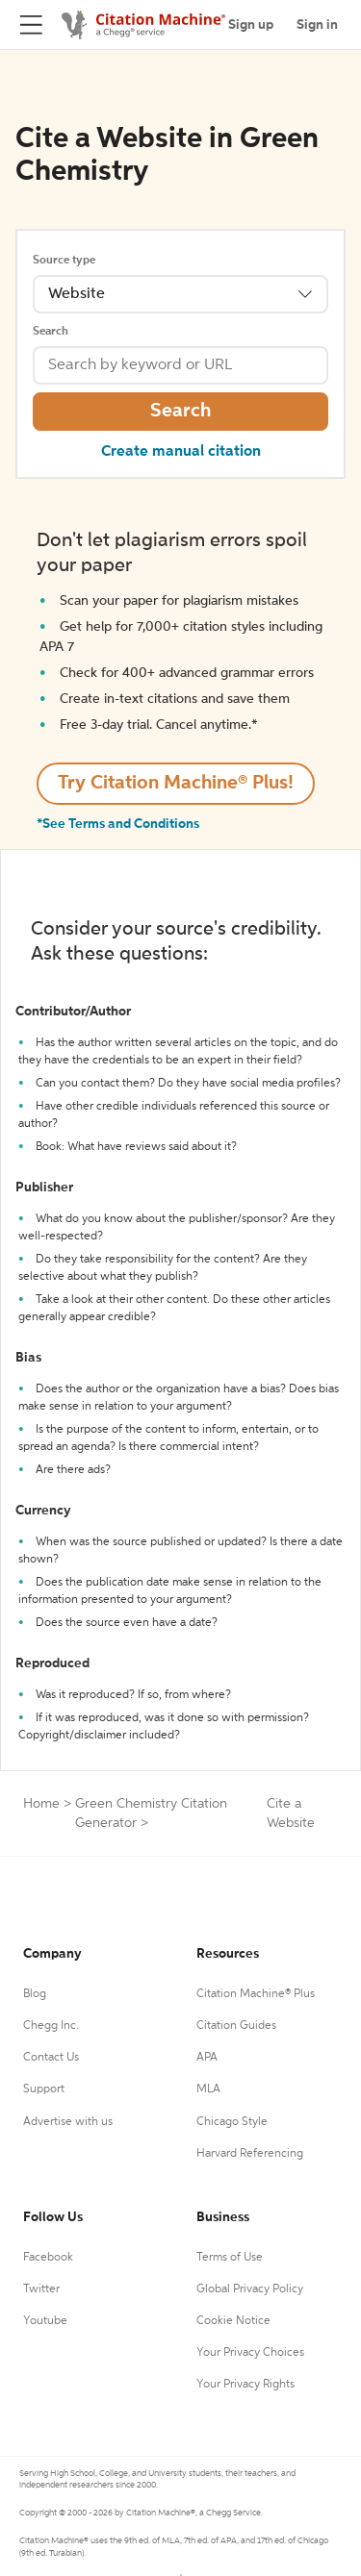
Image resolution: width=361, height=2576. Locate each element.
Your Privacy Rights (245, 2384)
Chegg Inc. (51, 2026)
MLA (208, 2089)
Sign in (317, 25)
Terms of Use (229, 2257)
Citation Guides (236, 2026)
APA (207, 2057)
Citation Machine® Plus (255, 1994)
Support (43, 2089)
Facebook (48, 2257)
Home (41, 1804)
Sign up (250, 25)
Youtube (45, 2321)
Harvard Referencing (249, 2154)
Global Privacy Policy (249, 2289)
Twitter (41, 2289)
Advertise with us (68, 2122)
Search (50, 332)
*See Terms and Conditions (118, 824)
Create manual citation (181, 452)
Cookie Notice (233, 2321)
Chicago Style (232, 2122)
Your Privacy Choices (250, 2353)
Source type (64, 260)
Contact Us (51, 2057)
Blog (34, 1994)
